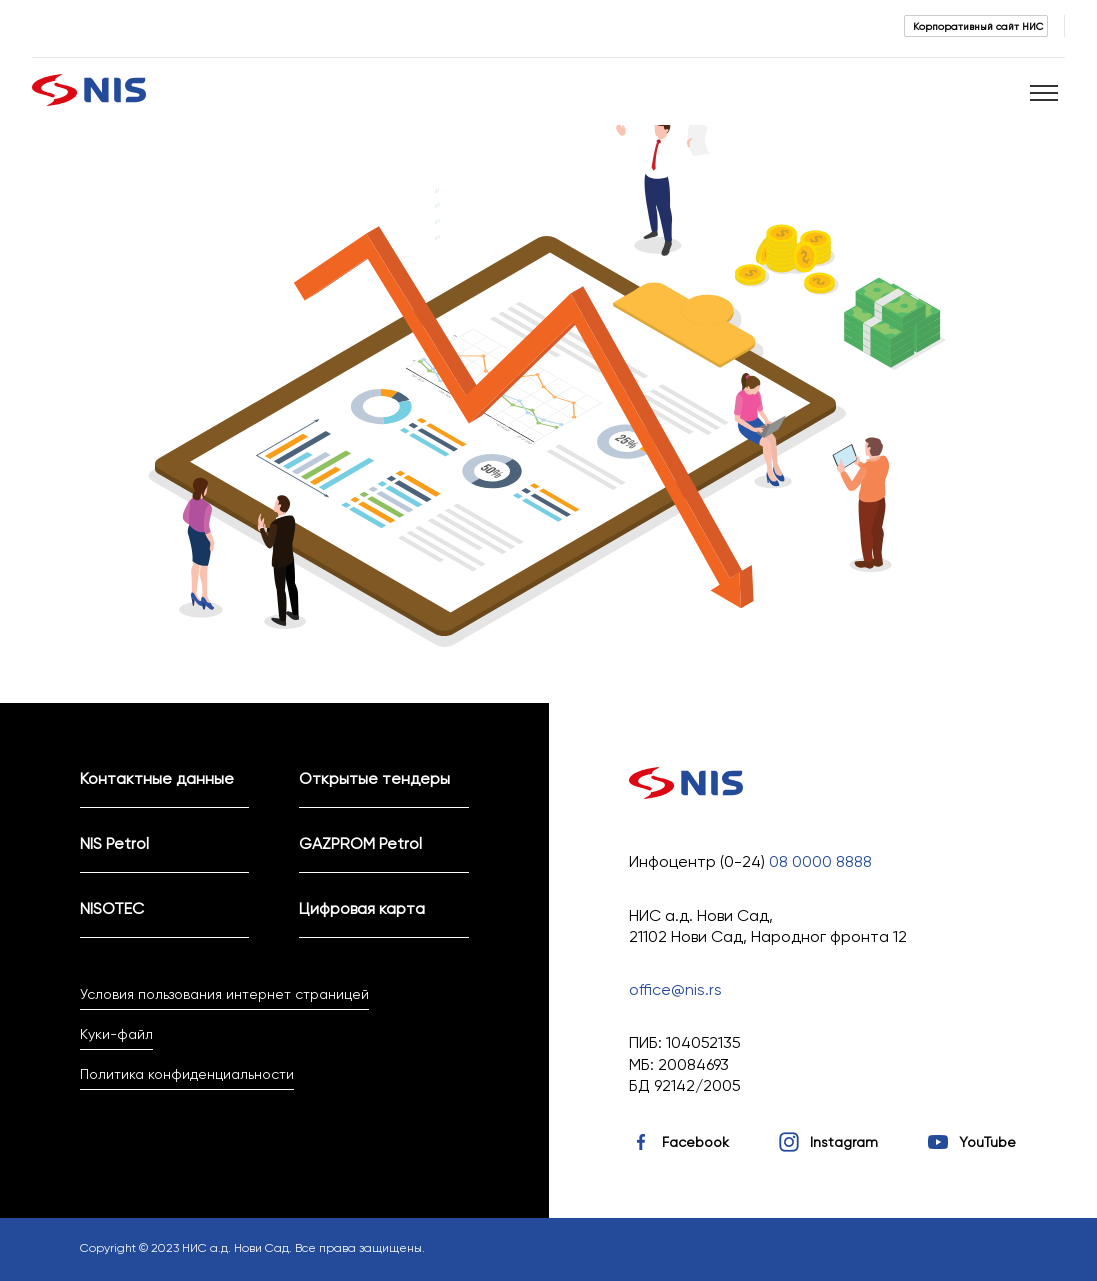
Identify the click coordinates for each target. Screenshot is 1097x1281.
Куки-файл (116, 1034)
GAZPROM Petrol (360, 843)
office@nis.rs (675, 989)
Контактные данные (157, 778)
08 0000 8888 (820, 861)
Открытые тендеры (374, 778)
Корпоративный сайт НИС (978, 26)
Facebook (695, 1142)
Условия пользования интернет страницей (224, 994)
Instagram (844, 1142)
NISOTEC (112, 908)
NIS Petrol (114, 843)
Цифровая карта (362, 908)
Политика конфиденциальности (187, 1074)
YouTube (987, 1142)
